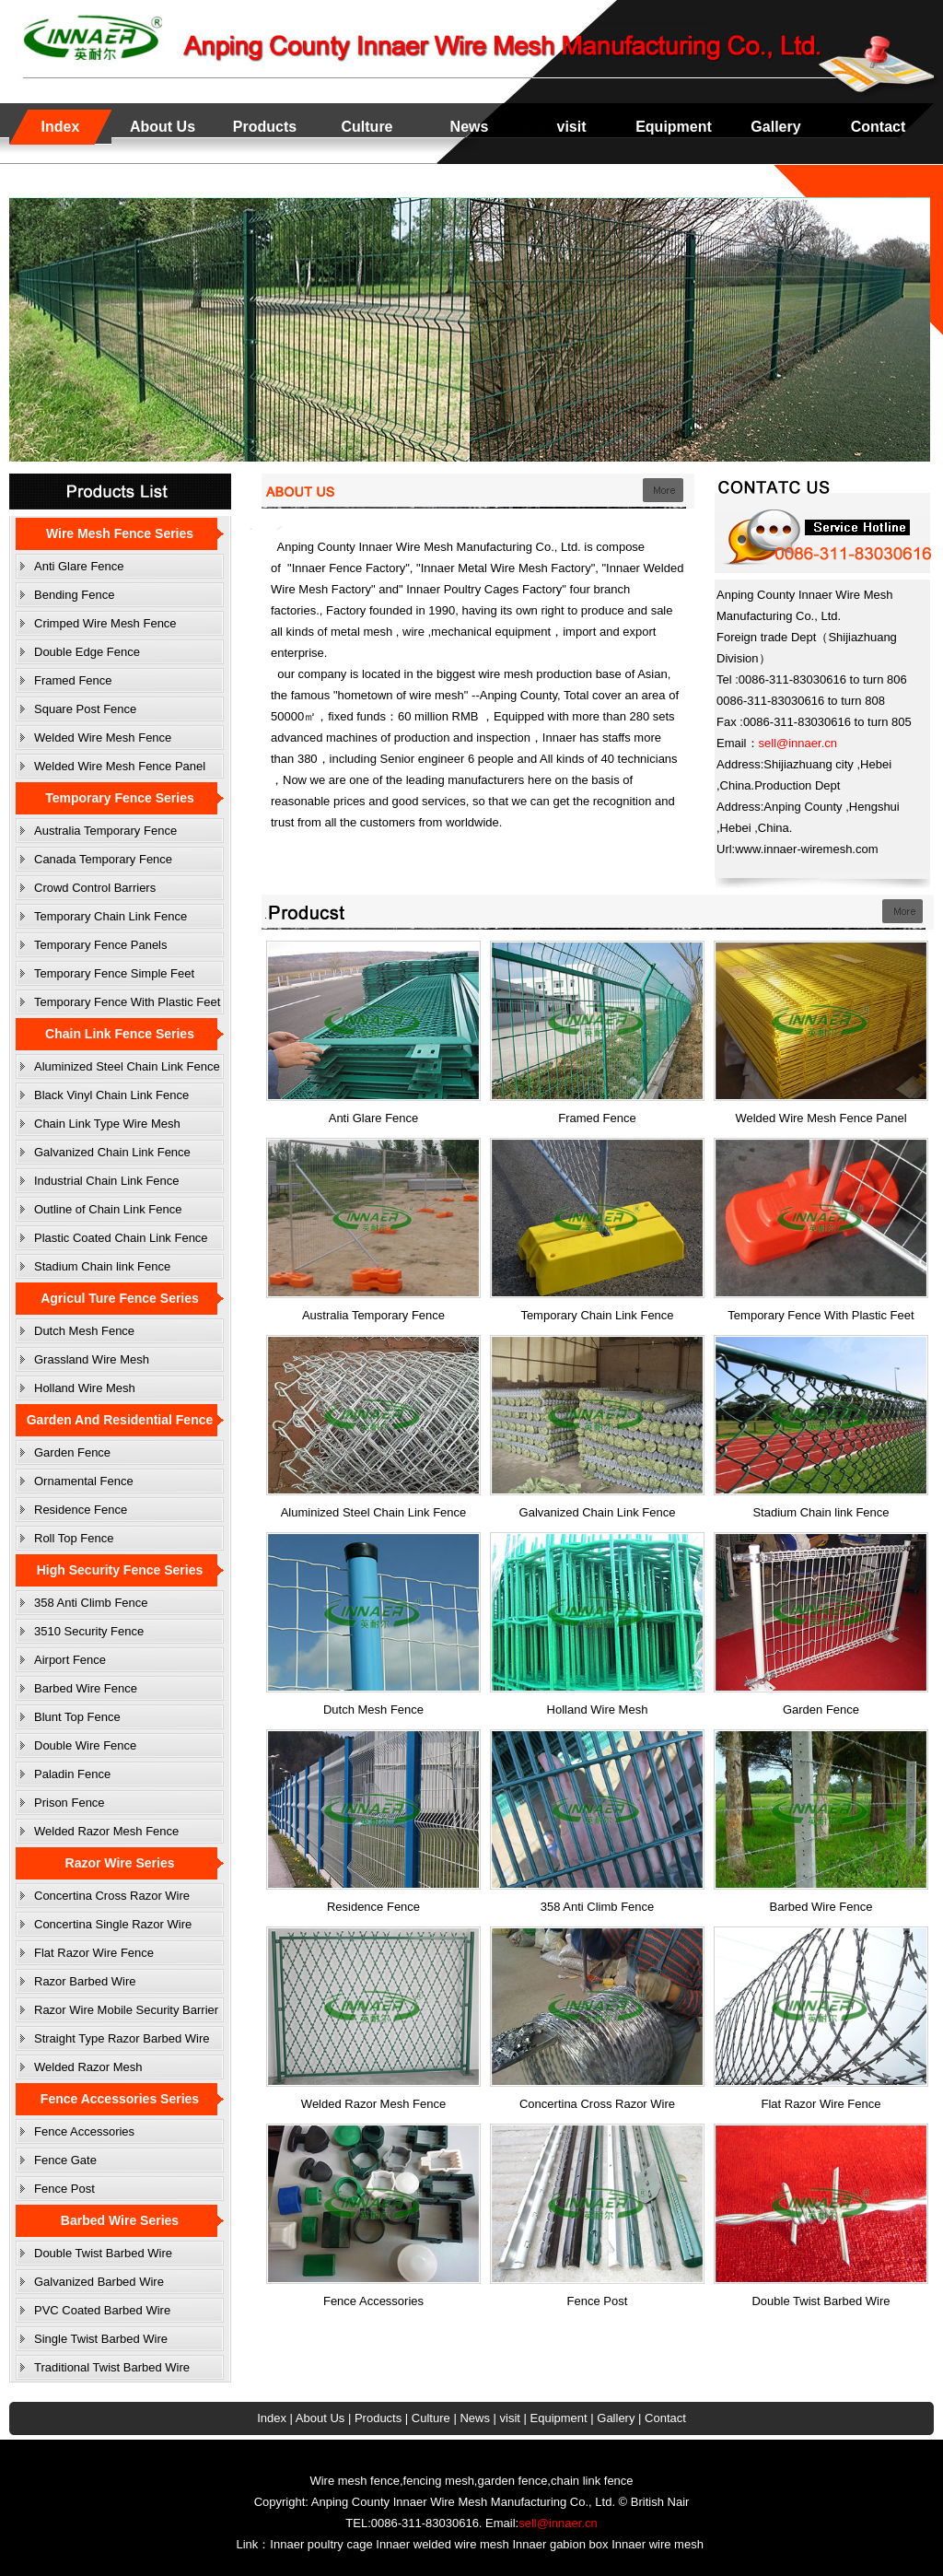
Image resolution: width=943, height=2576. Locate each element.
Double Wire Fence (85, 1745)
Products (265, 127)
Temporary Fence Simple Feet (114, 973)
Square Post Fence (85, 709)
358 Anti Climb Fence (91, 1603)
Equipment (673, 127)
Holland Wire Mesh (84, 1388)
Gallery (775, 127)
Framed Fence (73, 680)
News (469, 127)
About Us (162, 127)
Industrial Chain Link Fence (107, 1181)
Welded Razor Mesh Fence (106, 1831)
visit (571, 127)
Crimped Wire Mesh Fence (105, 623)
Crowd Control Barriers (95, 888)
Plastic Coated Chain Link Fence (121, 1238)
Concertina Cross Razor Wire (112, 1896)
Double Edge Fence (87, 652)
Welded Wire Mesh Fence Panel (119, 766)
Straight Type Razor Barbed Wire (122, 2038)
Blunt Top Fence (77, 1717)
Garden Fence (72, 1452)
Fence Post (64, 2188)
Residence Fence (80, 1509)
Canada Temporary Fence (103, 859)
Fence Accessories (84, 2131)
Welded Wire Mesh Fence (102, 737)
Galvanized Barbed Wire (99, 2282)
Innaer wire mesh (657, 2544)
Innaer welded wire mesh (442, 2544)
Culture (367, 127)
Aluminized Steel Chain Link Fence (127, 1066)
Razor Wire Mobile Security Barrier (126, 2010)
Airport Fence (70, 1660)
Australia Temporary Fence (105, 830)
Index (60, 127)
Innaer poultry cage (321, 2544)
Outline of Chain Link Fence (107, 1209)
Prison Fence (69, 1802)
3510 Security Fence (89, 1631)
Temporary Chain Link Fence (110, 916)
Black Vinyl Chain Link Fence (111, 1095)
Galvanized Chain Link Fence (112, 1152)
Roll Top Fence (73, 1538)
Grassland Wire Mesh (91, 1359)
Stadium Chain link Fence (102, 1266)
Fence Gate (65, 2160)
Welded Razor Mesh (88, 2067)
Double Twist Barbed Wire (103, 2253)
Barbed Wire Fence (85, 1688)
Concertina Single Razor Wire (113, 1924)
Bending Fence (74, 595)
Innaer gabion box (560, 2544)
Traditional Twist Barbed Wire (112, 2367)
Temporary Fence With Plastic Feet (127, 1002)
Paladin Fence (72, 1774)
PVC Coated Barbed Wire (102, 2310)
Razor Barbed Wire (85, 1981)
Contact (878, 127)
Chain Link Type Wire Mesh (107, 1123)
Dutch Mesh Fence (84, 1331)
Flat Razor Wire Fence (94, 1953)
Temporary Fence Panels (101, 945)
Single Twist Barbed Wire (101, 2339)
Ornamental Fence (84, 1481)
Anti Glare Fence (79, 566)
